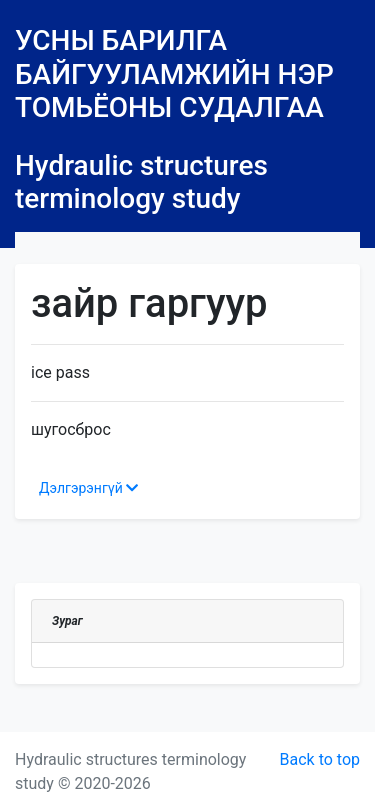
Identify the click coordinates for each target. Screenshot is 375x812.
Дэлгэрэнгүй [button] (88, 488)
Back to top (320, 759)
